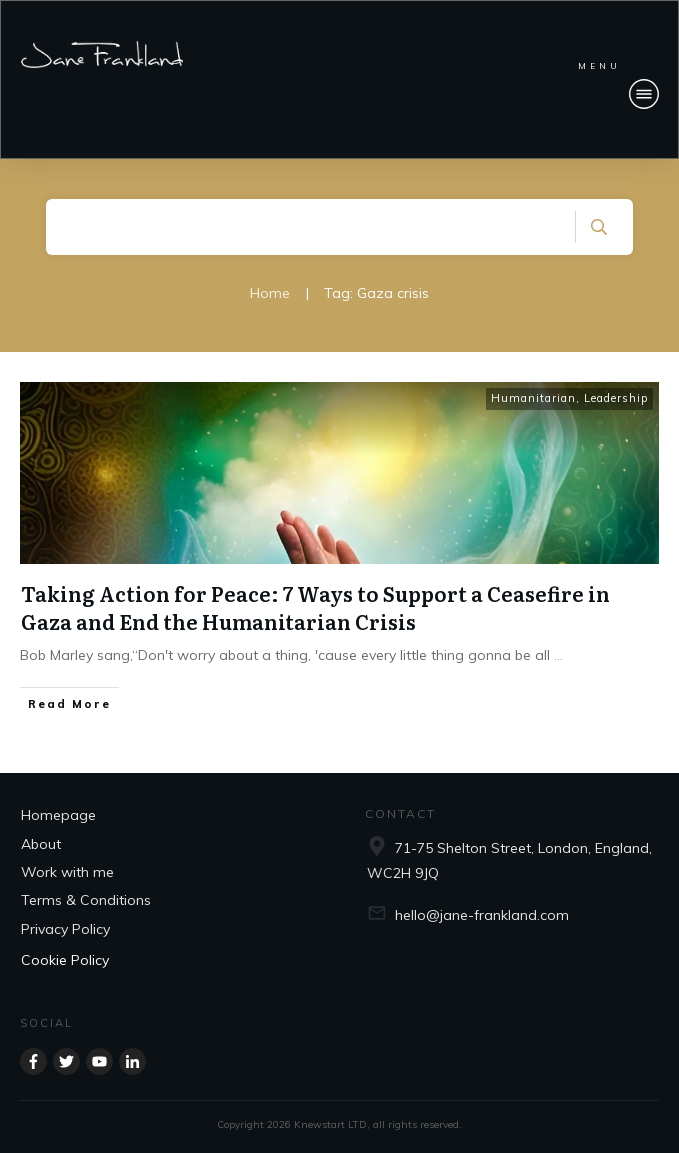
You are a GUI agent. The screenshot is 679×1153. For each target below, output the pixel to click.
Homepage (58, 815)
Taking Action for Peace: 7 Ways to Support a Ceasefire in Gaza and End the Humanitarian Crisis (315, 607)
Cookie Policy (65, 960)
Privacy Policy (65, 929)
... (558, 655)
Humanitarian (533, 398)
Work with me (67, 872)
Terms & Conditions (86, 900)
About (41, 844)
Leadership (616, 398)
